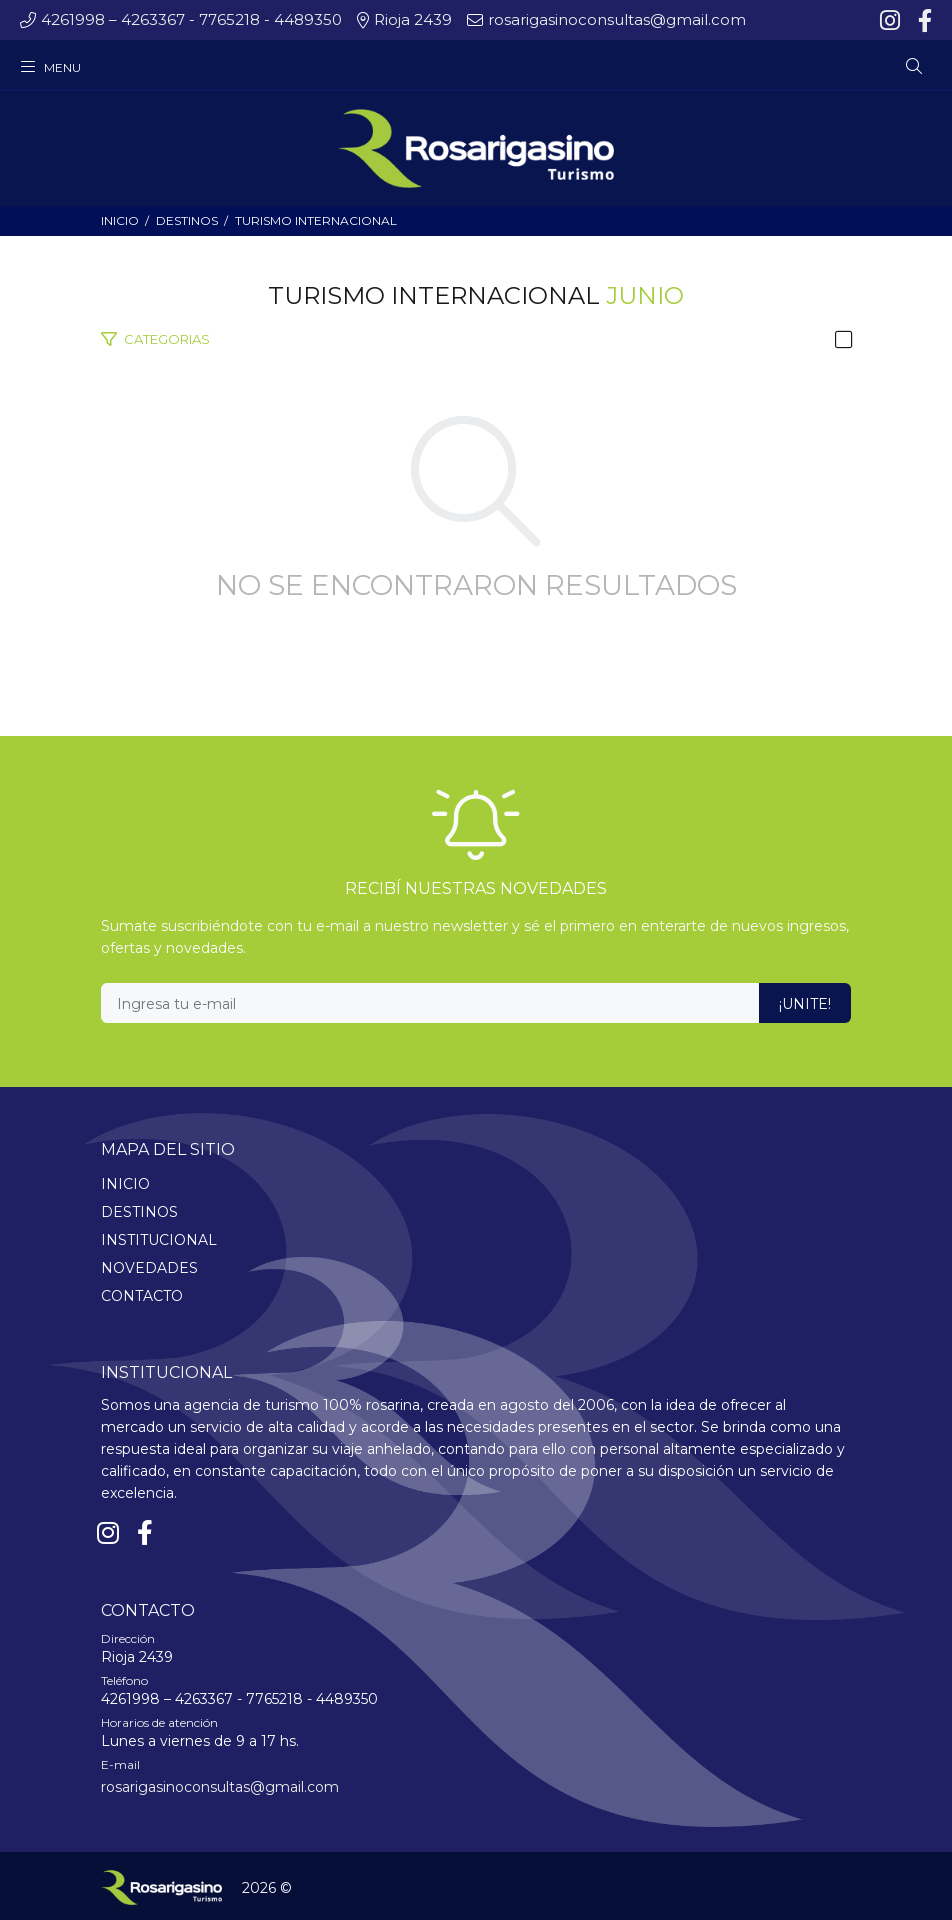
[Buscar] (914, 67)
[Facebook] (923, 21)
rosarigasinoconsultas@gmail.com (220, 1787)
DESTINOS (187, 220)
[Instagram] (892, 21)
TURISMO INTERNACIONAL (316, 220)
